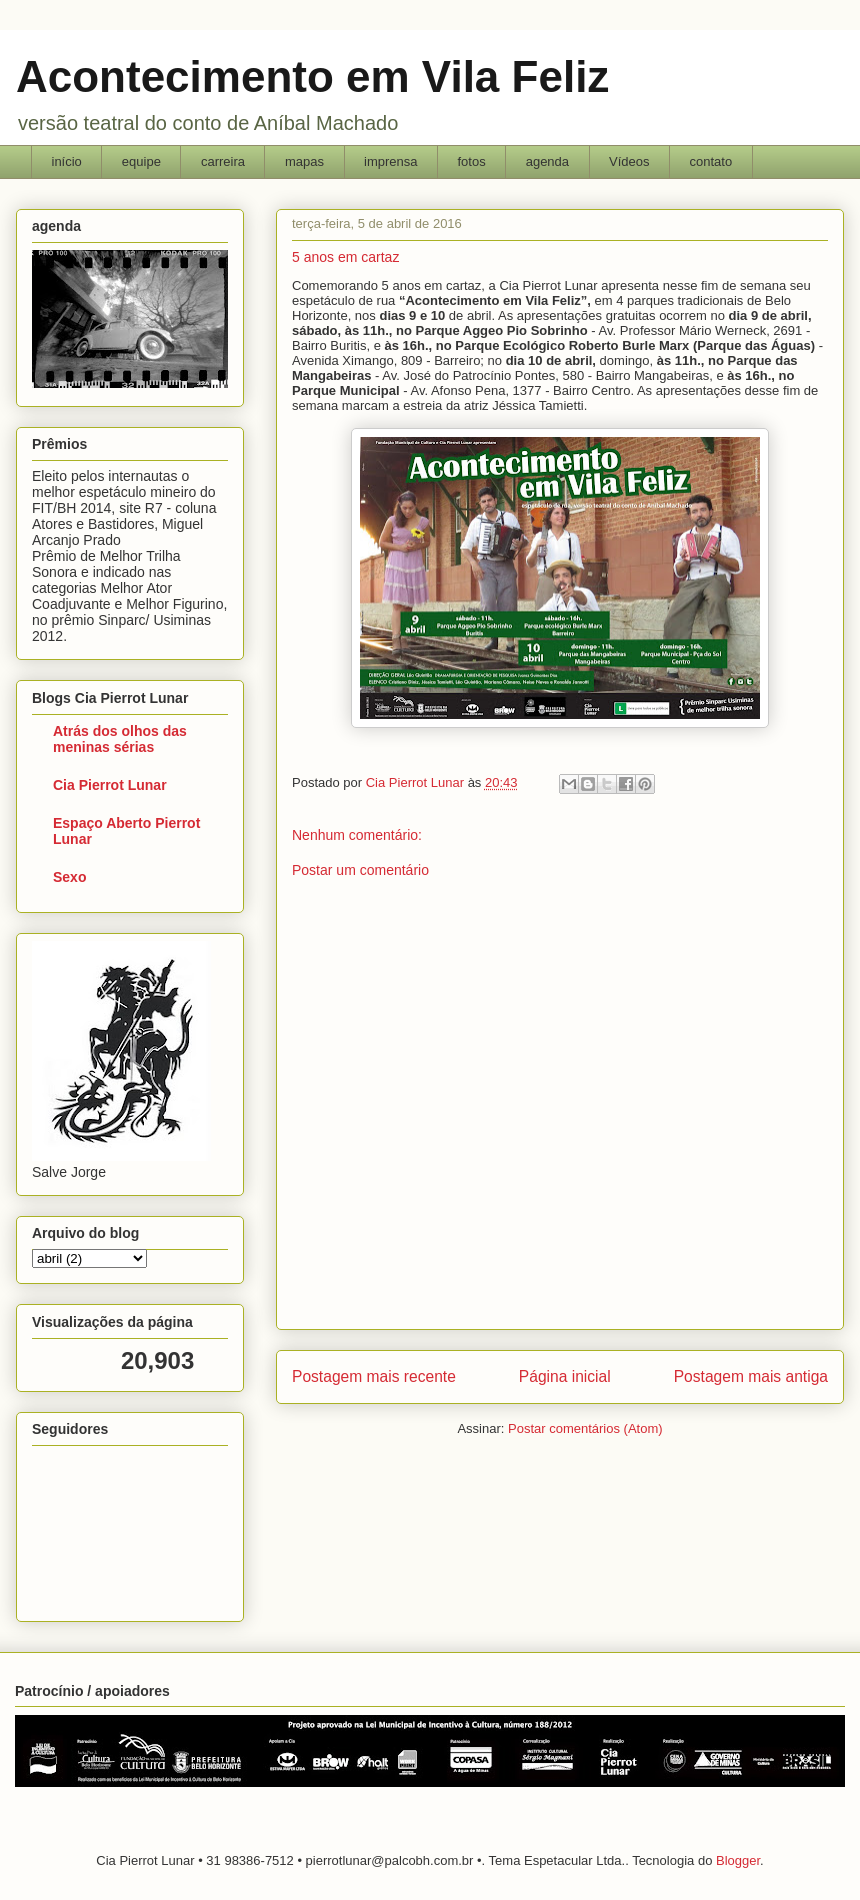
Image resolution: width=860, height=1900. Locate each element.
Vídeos (629, 161)
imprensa (390, 161)
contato (711, 161)
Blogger (738, 1860)
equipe (141, 161)
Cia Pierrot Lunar (110, 785)
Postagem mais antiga (751, 1376)
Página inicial (565, 1376)
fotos (471, 161)
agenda (547, 161)
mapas (304, 161)
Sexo (69, 877)
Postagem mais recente (374, 1376)
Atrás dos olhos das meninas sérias (120, 739)
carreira (223, 161)
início (67, 161)
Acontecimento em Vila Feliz (312, 76)
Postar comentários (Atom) (585, 1428)
